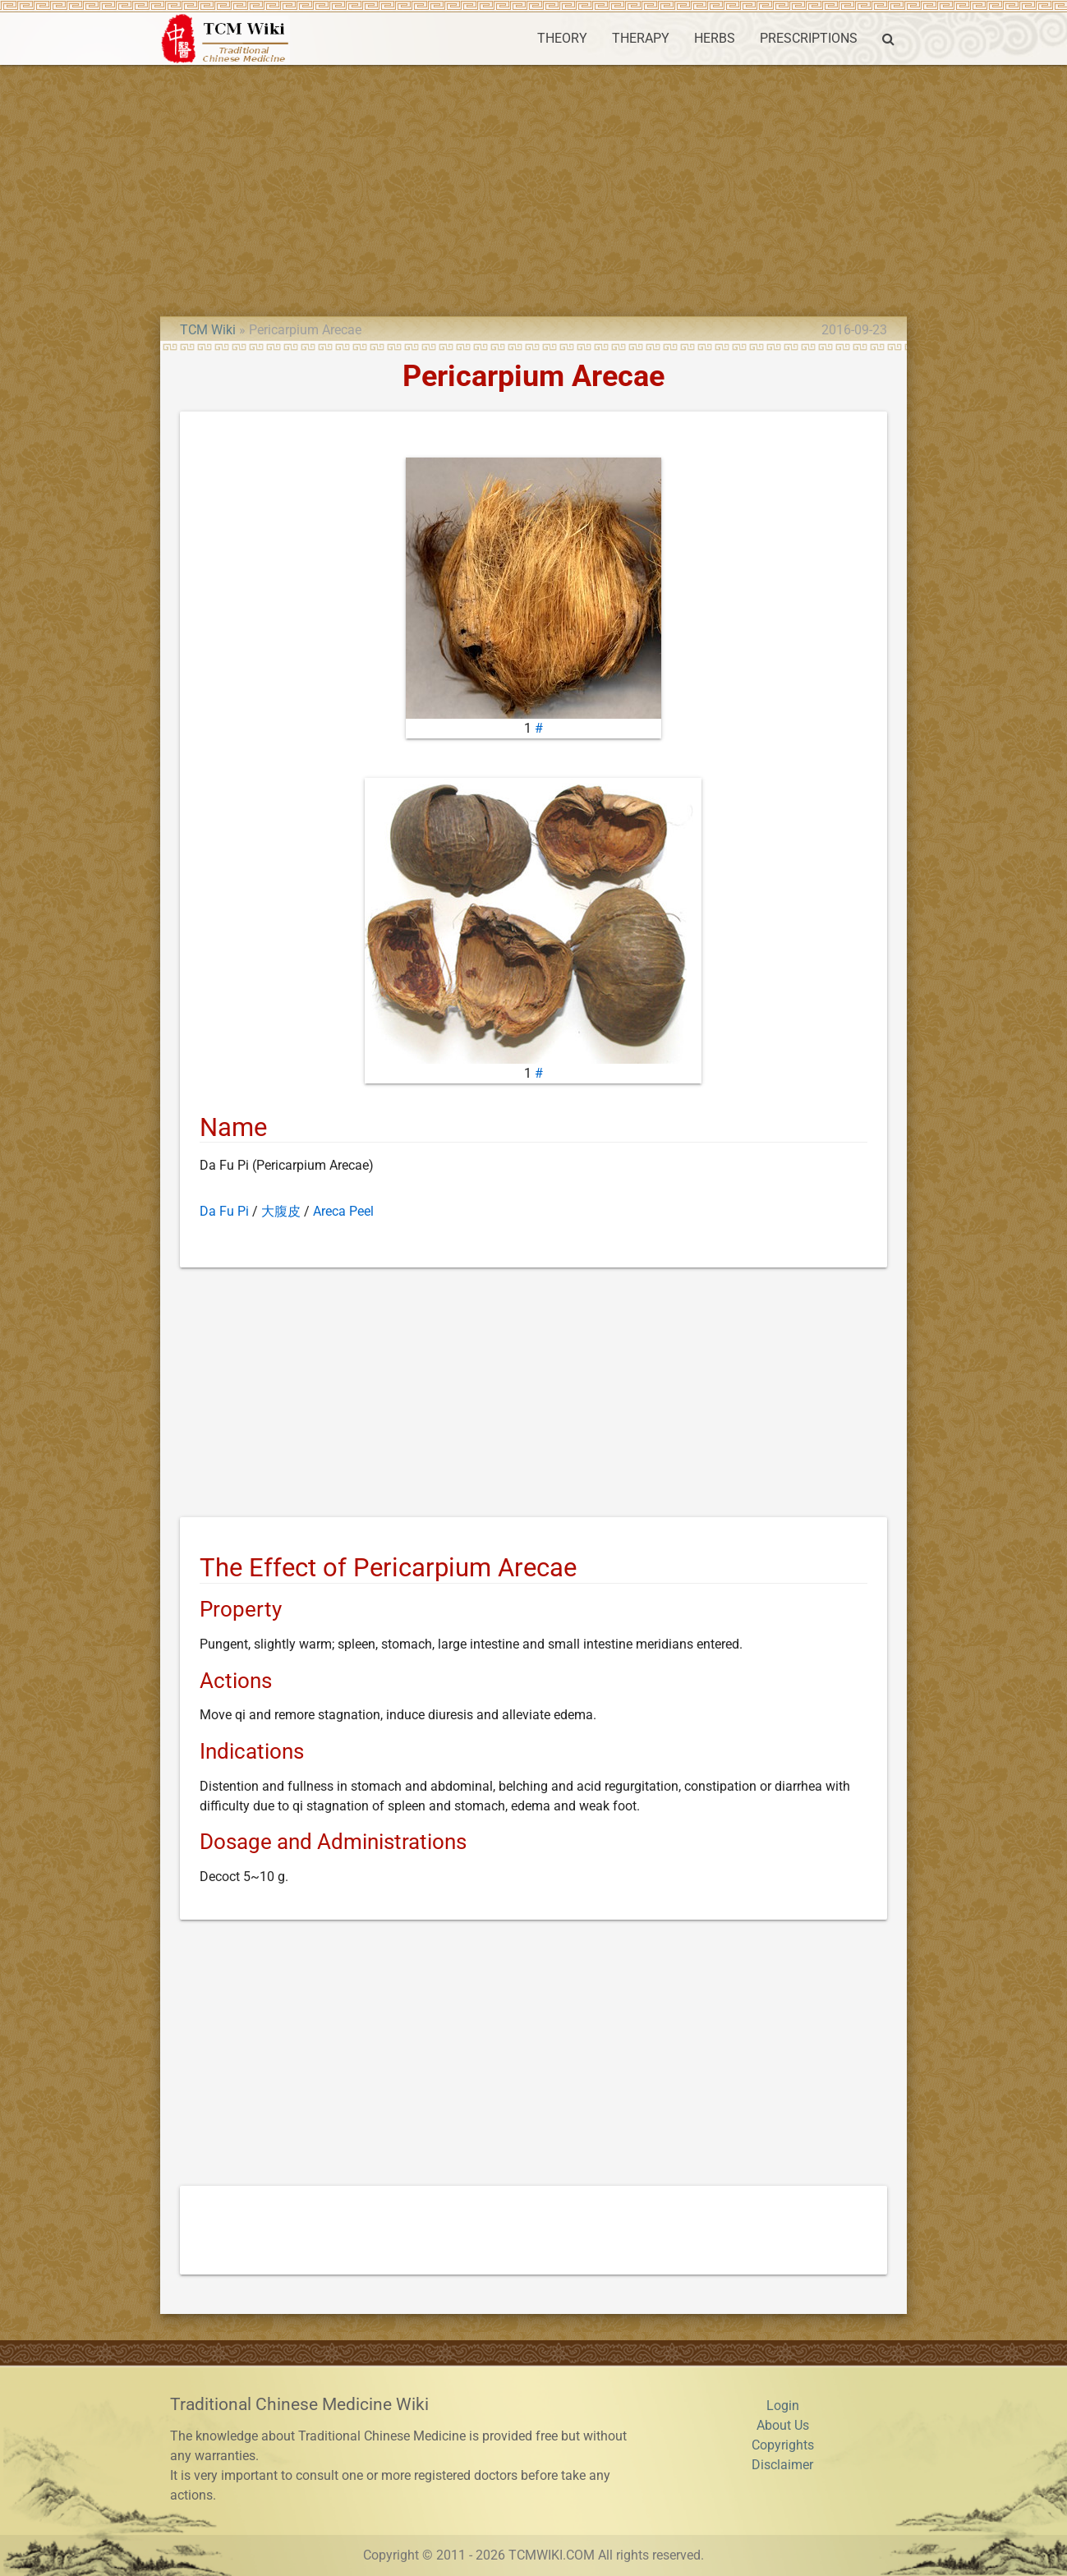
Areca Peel (343, 1211)
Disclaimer (782, 2464)
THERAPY (640, 38)
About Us (783, 2425)
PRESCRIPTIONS (809, 38)
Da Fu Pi (224, 1211)
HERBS (714, 38)
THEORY (562, 38)
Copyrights (783, 2445)
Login (782, 2405)
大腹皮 (281, 1211)
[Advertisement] (534, 188)
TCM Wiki (208, 330)
